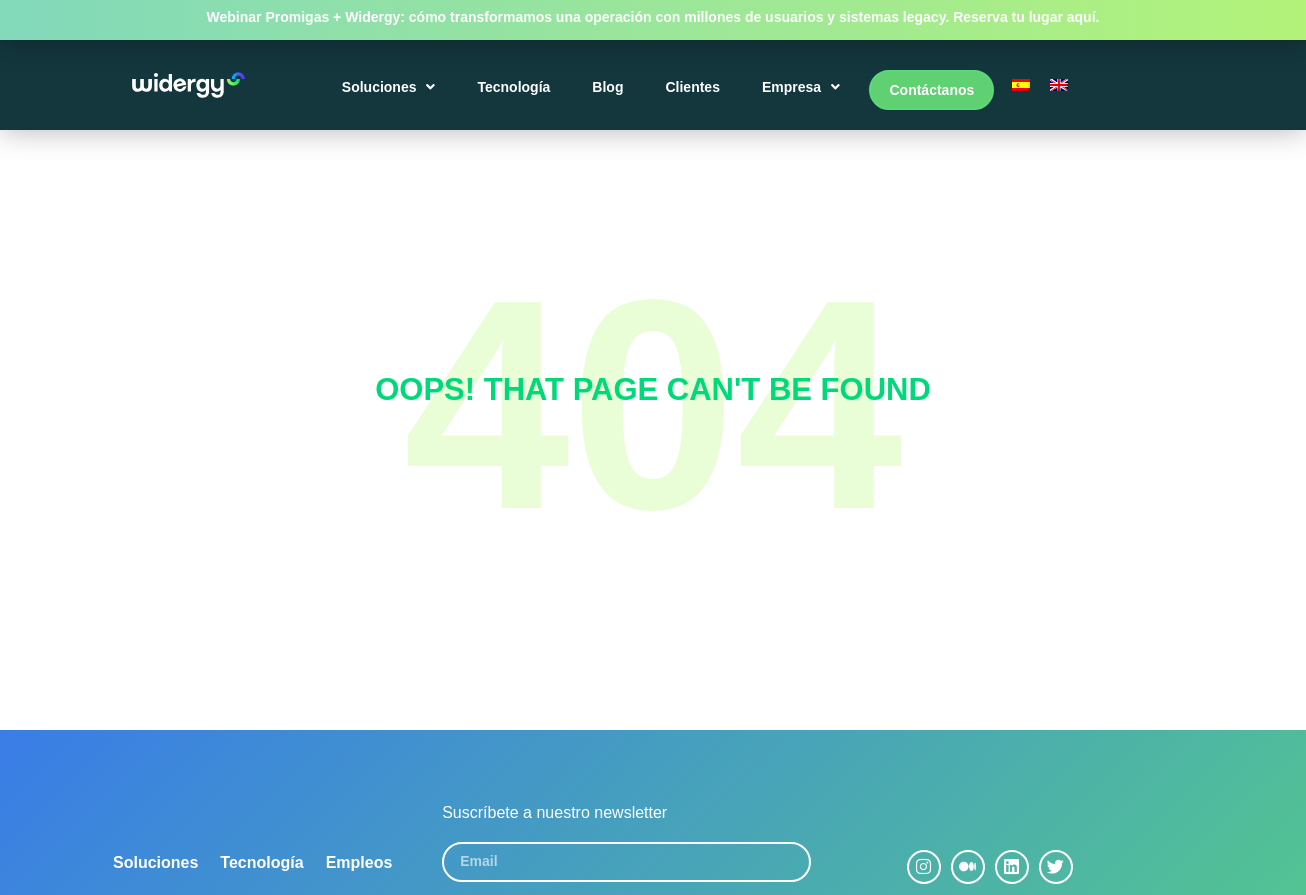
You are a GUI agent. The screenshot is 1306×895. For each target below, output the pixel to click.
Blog (610, 92)
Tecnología (516, 92)
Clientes (695, 92)
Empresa (803, 92)
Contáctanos (931, 92)
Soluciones (391, 92)
